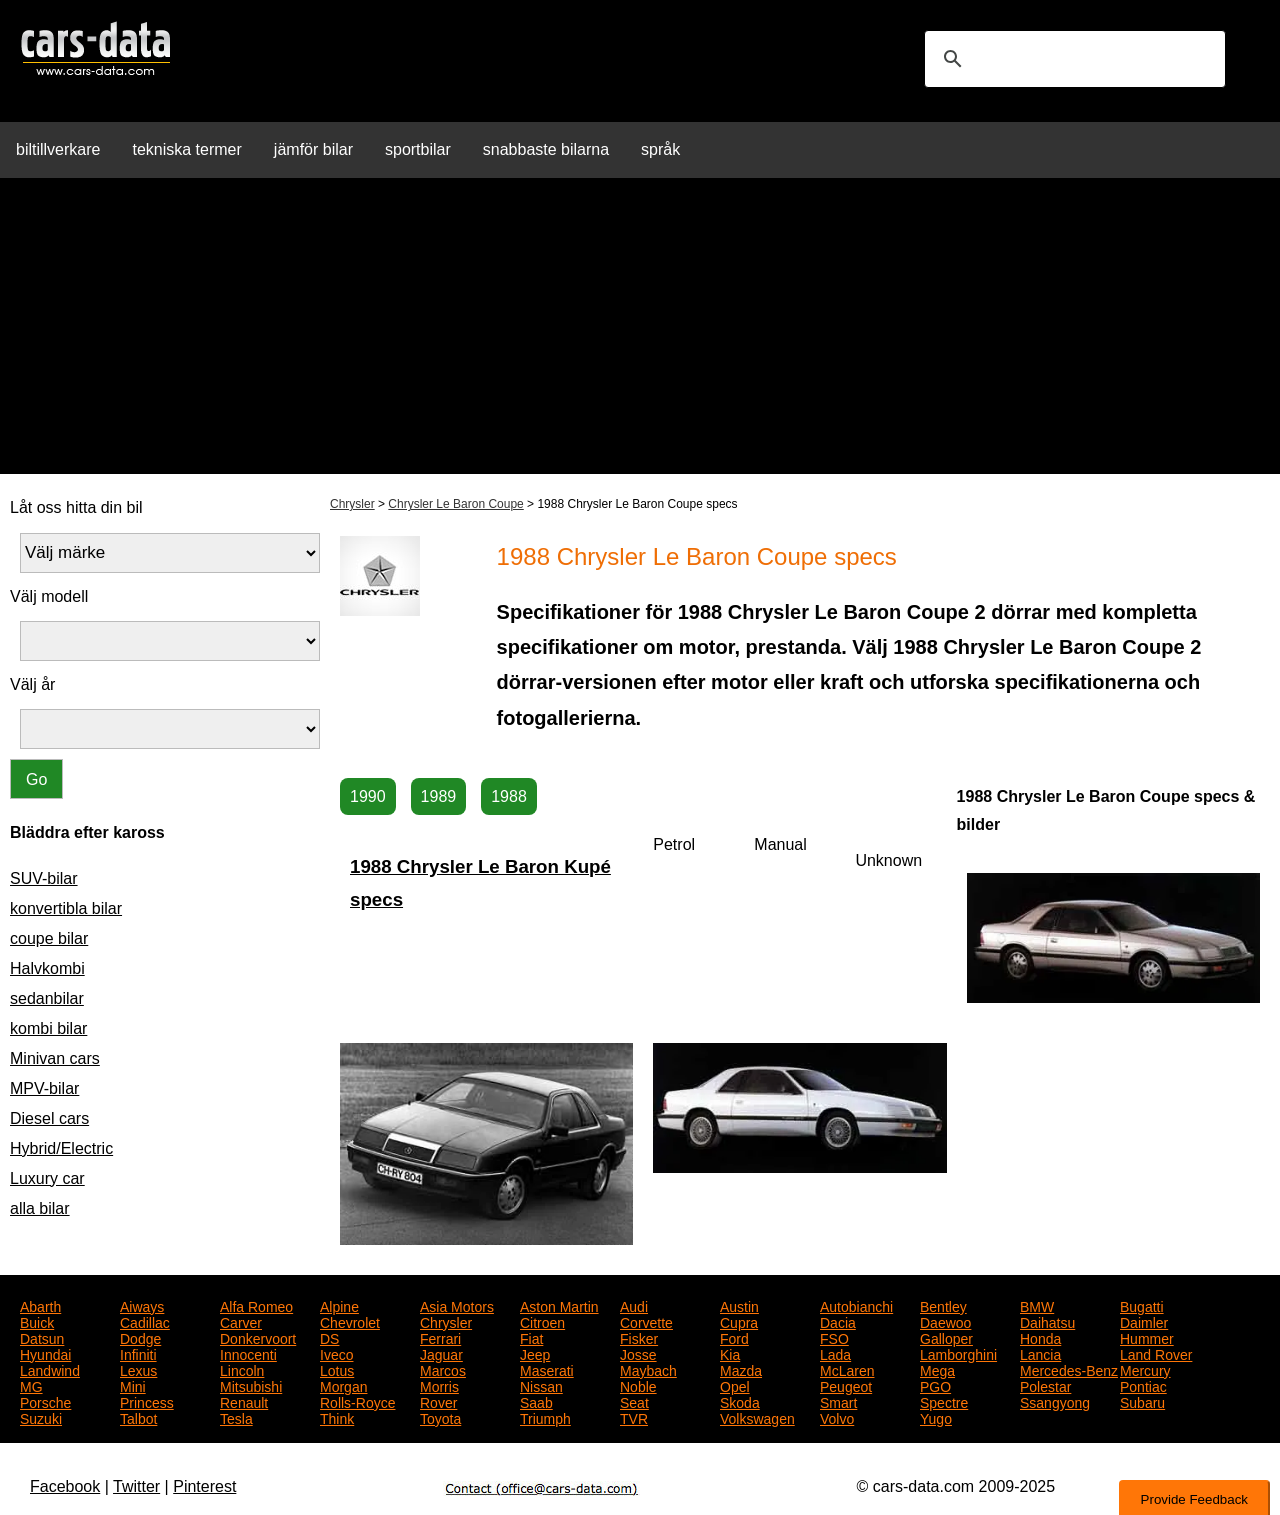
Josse (638, 1353)
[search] (1072, 59)
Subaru (1142, 1401)
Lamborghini (958, 1353)
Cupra (739, 1321)
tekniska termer (186, 149)
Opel (735, 1385)
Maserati (547, 1369)
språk (660, 149)
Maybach (648, 1369)
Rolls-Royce (357, 1401)
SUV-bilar (44, 878)
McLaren (847, 1369)
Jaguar (441, 1353)
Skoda (740, 1401)
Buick (37, 1321)
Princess (147, 1401)
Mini (133, 1385)
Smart (838, 1401)
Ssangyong (1055, 1401)
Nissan (541, 1385)
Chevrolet (350, 1321)
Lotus (337, 1369)
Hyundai (45, 1353)
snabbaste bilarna (546, 149)
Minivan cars (55, 1058)
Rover (438, 1401)
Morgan (343, 1385)
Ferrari (440, 1337)
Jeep (535, 1353)
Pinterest (204, 1486)
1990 (368, 796)
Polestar (1045, 1385)
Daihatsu (1047, 1321)
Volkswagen (757, 1417)
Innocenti (248, 1353)
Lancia (1040, 1353)
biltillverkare (58, 149)
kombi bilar (48, 1028)
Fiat (531, 1337)
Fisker (639, 1337)
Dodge (140, 1337)
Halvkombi (47, 968)
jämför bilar (313, 149)
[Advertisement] (640, 334)
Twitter (136, 1486)
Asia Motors (457, 1305)
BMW (1037, 1305)
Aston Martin (559, 1305)
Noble (638, 1385)
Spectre (944, 1401)
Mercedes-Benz (1069, 1369)
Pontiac (1143, 1385)
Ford (734, 1337)
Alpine (339, 1305)
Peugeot (846, 1385)
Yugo (936, 1417)
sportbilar (418, 149)
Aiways (142, 1305)
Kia (730, 1353)
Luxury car (47, 1178)
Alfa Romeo (256, 1305)
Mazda (741, 1369)
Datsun (42, 1337)
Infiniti (138, 1353)
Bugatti (1142, 1305)
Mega (937, 1369)
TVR (634, 1417)
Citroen (542, 1321)
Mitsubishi (251, 1385)
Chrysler (352, 504)
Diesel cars (49, 1118)
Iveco (336, 1353)
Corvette (646, 1321)
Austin (739, 1305)
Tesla (236, 1417)
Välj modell (49, 596)
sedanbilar (47, 998)
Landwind (50, 1369)
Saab (536, 1401)
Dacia (838, 1321)
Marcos (443, 1369)
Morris (439, 1385)
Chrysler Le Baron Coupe (455, 504)
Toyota (440, 1417)
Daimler (1144, 1321)
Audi (634, 1305)
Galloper (946, 1337)
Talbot (138, 1417)
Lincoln (242, 1369)
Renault (244, 1401)
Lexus (138, 1369)
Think (337, 1417)
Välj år (32, 684)
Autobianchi (856, 1305)
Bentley (943, 1305)
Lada (835, 1353)
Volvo (837, 1417)
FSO (834, 1337)
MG (31, 1385)
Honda (1040, 1337)
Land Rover (1156, 1353)
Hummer (1147, 1337)
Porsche (45, 1401)
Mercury (1145, 1369)
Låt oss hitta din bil (76, 507)
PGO (935, 1385)
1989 (439, 796)
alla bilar (40, 1208)
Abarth (40, 1305)
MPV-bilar (44, 1088)
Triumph (545, 1417)
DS (329, 1337)
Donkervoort (258, 1337)
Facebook (65, 1486)
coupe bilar (49, 938)
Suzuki (41, 1417)
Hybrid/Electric (61, 1148)
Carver (241, 1321)
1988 (509, 796)
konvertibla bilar (66, 908)
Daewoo (945, 1321)
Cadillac (145, 1321)
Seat (634, 1401)
